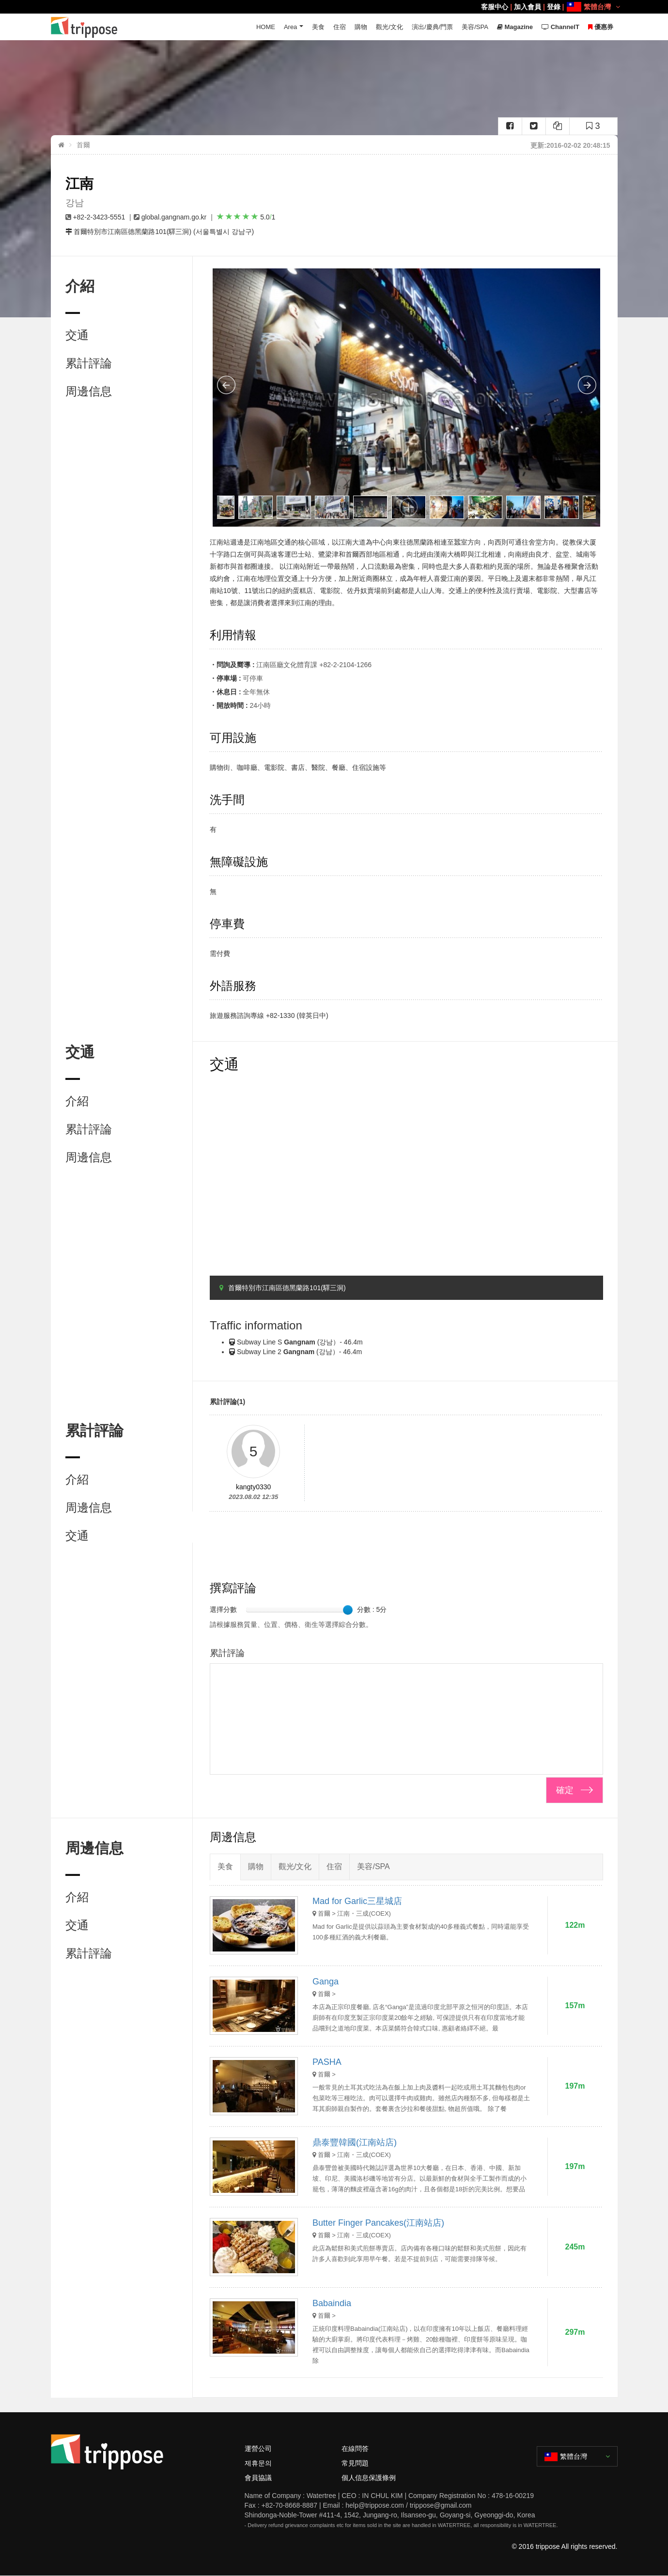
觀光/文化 (389, 27)
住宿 (339, 27)
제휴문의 (258, 2463)
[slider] (348, 1610)
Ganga (325, 1981)
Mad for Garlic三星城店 (357, 1901)
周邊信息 (88, 391)
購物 (361, 27)
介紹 (77, 1101)
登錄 (553, 7)
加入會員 (527, 7)
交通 (77, 335)
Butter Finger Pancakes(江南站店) (378, 2223)
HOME (265, 27)
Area (290, 27)
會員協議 (258, 2478)
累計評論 (88, 363)
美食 (318, 27)
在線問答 (355, 2448)
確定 (565, 1790)
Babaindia (331, 2303)
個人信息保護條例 (369, 2478)
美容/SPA (475, 27)
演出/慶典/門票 (432, 27)
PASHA (327, 2062)
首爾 (83, 145)
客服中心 (494, 7)
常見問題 (355, 2463)
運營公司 (258, 2448)
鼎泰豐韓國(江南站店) (354, 2142)
